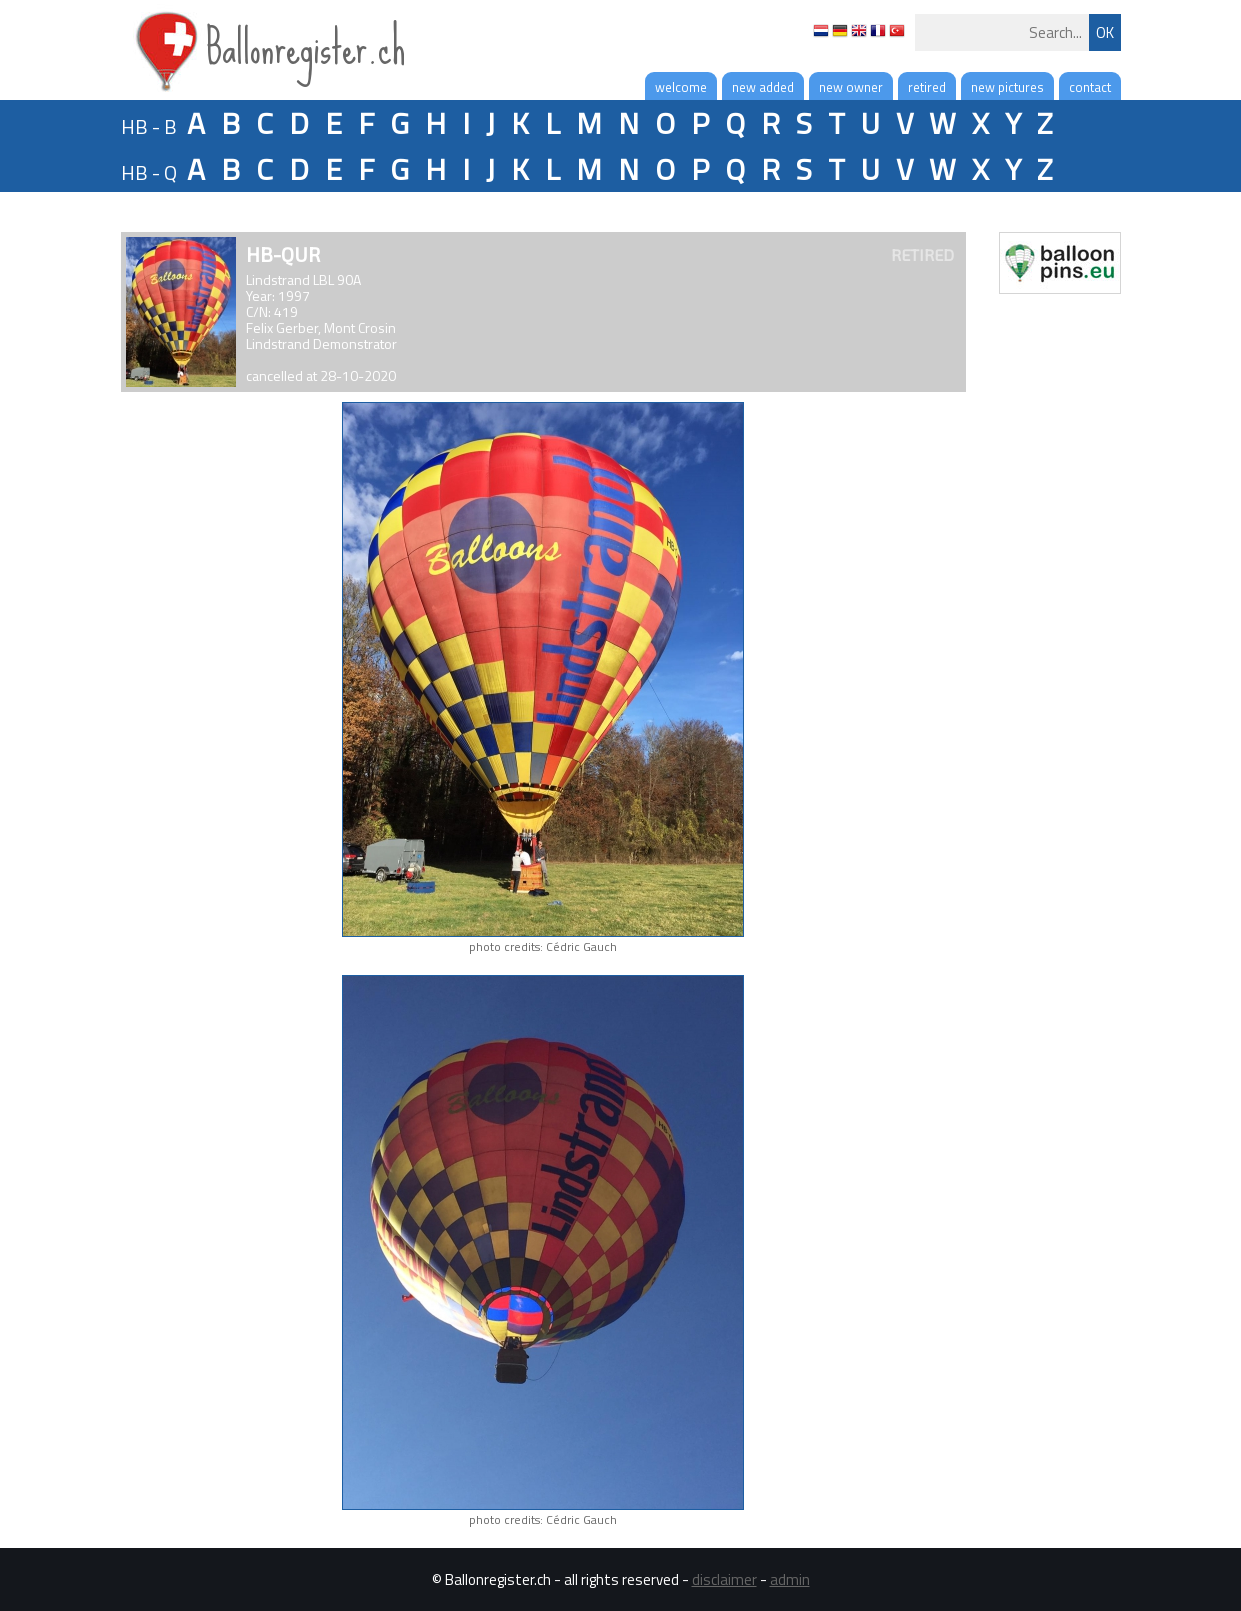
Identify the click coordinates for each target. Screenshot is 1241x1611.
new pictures (1007, 87)
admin (790, 1579)
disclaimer (724, 1579)
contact (1090, 87)
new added (763, 87)
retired (927, 87)
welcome (681, 87)
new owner (851, 87)
